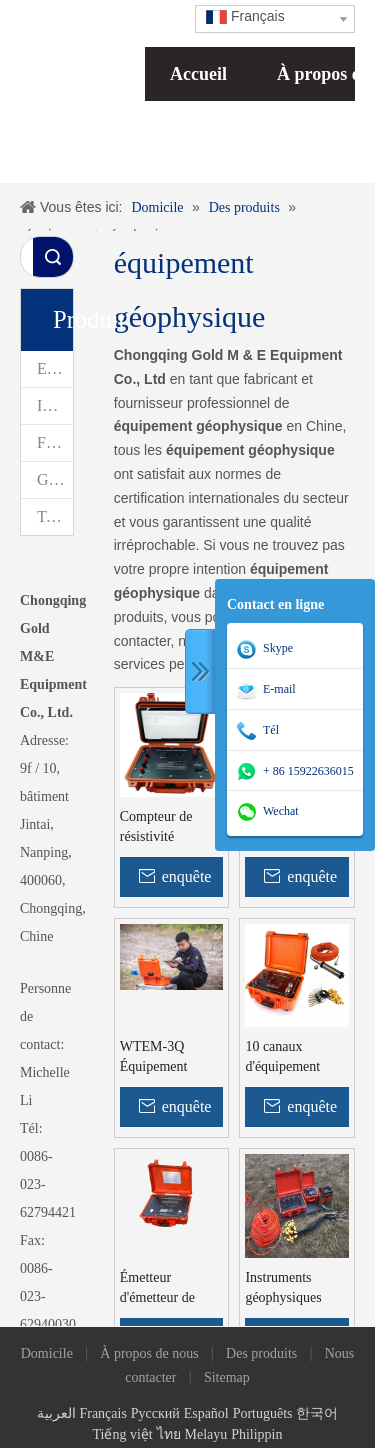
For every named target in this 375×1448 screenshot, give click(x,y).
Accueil (198, 74)
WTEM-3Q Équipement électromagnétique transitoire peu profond (171, 1058)
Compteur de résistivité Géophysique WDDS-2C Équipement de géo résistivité (162, 828)
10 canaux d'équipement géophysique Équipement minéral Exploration (282, 1058)
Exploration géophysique (55, 368)
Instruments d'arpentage (55, 405)
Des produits (261, 1353)
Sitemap (227, 1377)
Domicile (47, 1353)
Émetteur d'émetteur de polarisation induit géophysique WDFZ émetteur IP (171, 1289)
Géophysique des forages (55, 479)
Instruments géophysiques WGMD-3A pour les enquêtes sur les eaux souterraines (293, 1289)
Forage (55, 442)
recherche (53, 257)
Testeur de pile (55, 516)
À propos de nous (149, 1353)
